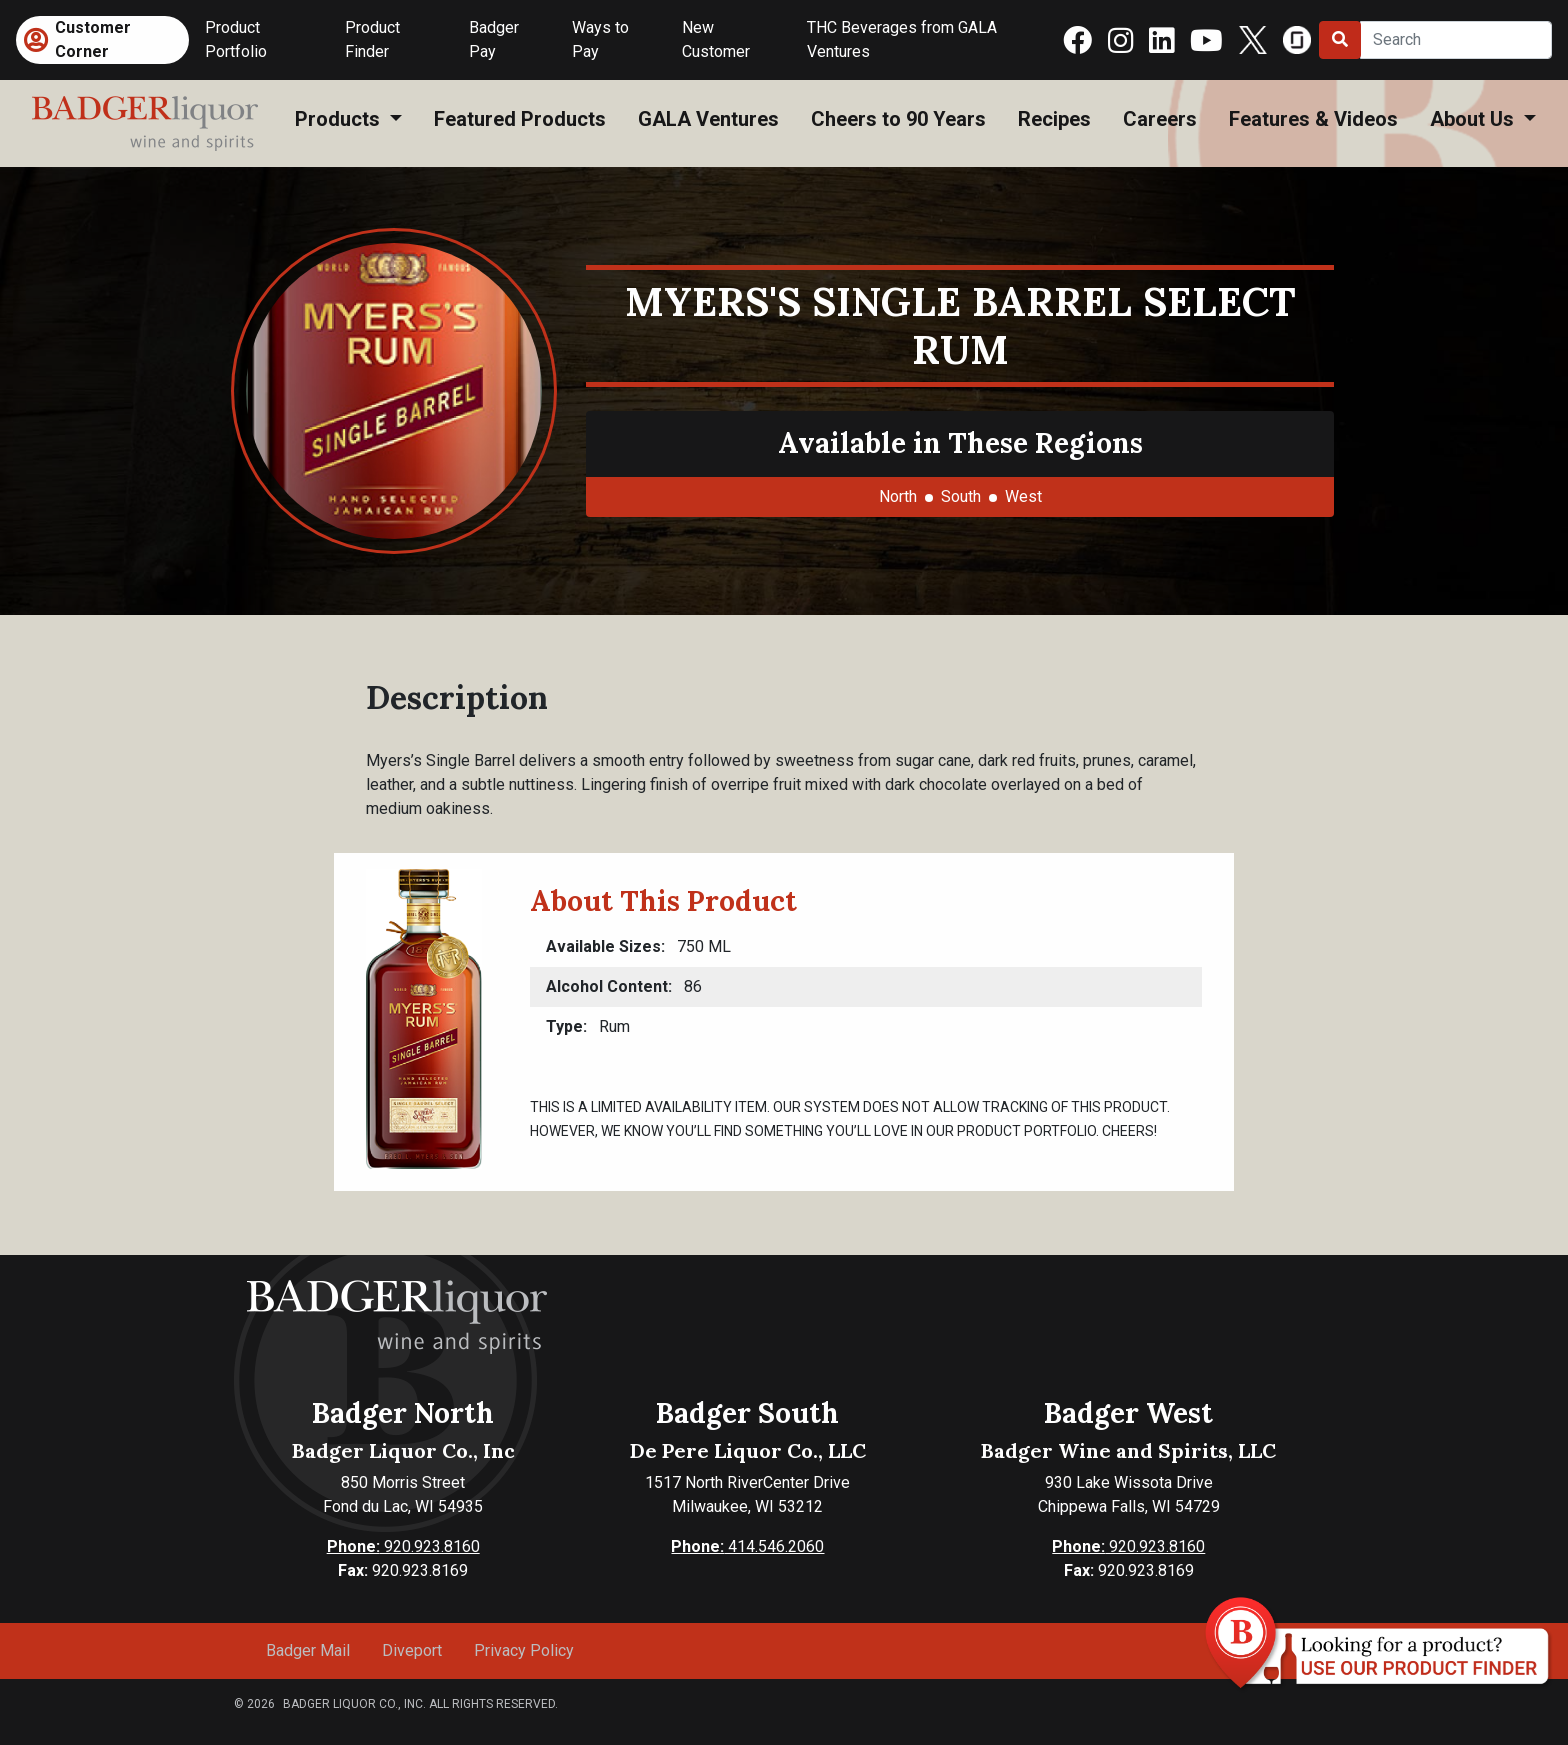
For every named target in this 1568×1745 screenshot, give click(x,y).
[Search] (1456, 40)
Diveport (412, 1650)
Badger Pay (494, 39)
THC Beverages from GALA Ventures (902, 39)
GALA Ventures (708, 119)
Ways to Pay (600, 39)
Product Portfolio (236, 39)
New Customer (716, 39)
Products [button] (340, 119)
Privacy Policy (524, 1650)
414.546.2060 (747, 1546)
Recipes (1054, 119)
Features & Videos (1313, 119)
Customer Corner (93, 39)
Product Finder (372, 39)
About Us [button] (1474, 119)
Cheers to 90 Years (898, 119)
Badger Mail (308, 1650)
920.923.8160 (403, 1546)
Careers (1160, 119)
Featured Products (520, 119)
